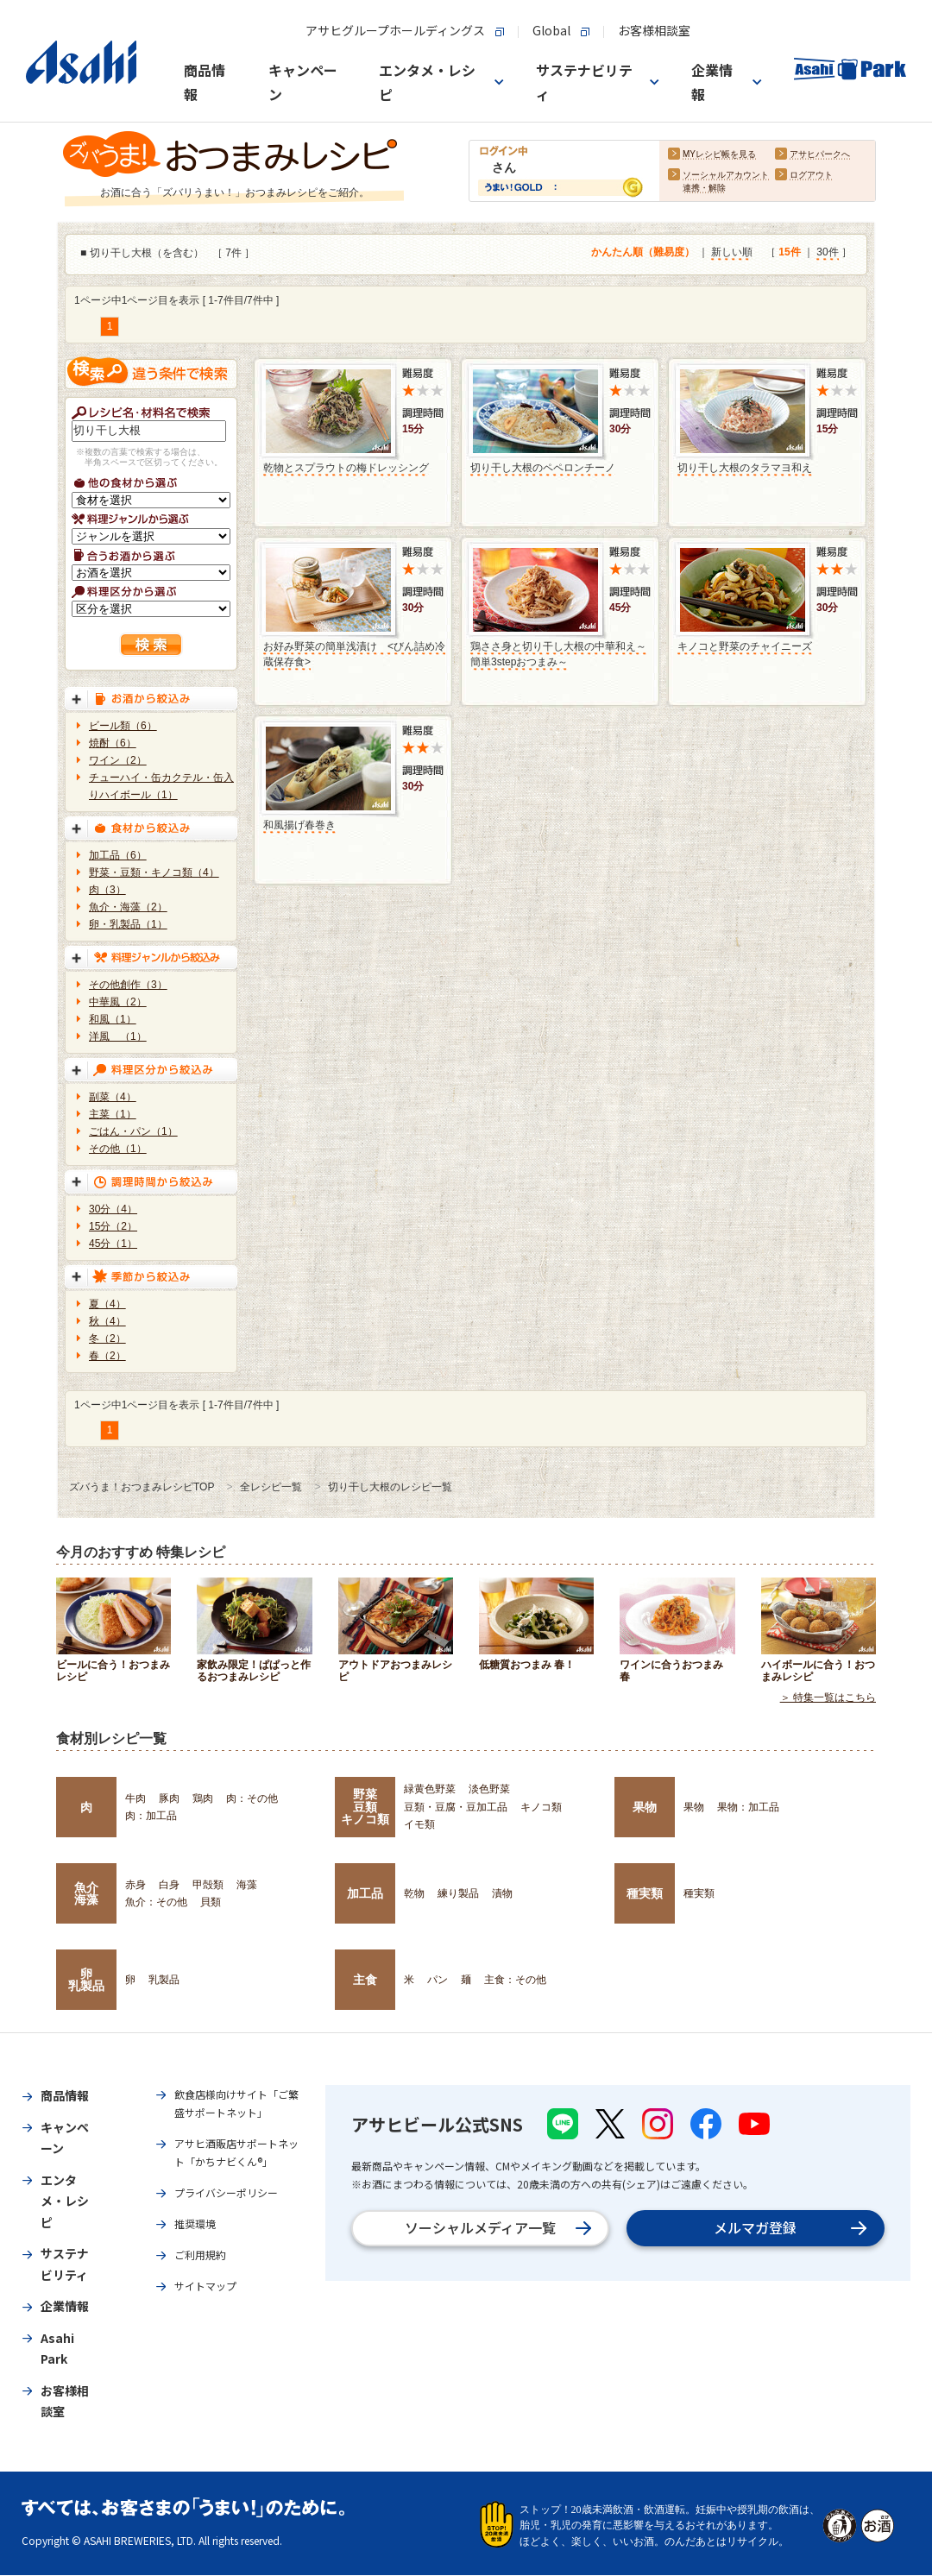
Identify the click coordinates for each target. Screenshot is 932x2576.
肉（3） (107, 890)
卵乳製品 (86, 1980)
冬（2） (107, 1338)
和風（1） (112, 1019)
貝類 (210, 1902)
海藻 (246, 1885)
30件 (827, 253)
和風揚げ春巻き (299, 825)
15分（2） (113, 1226)
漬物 (502, 1893)
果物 (645, 1807)
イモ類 (419, 1824)
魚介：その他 (156, 1902)
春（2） (107, 1356)
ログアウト (811, 175)
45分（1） (113, 1244)
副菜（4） (112, 1097)
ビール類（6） (123, 726)
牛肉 (135, 1798)
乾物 (414, 1893)
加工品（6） (118, 855)
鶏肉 (202, 1798)
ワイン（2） (118, 760)
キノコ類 (541, 1807)
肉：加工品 (151, 1816)
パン (437, 1980)
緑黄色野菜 (430, 1789)
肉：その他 (252, 1798)
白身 (169, 1885)
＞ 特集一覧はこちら (828, 1698)
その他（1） (118, 1149)
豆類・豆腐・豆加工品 (455, 1807)
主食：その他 (515, 1980)
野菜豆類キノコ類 (365, 1806)
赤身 (135, 1885)
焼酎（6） (112, 743)
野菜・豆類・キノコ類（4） (154, 872)
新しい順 (732, 253)
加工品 (365, 1893)
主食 (365, 1980)
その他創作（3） (128, 985)
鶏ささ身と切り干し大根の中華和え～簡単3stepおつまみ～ (558, 654)
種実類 (645, 1893)
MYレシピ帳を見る (719, 155)
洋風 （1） (118, 1036)
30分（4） (113, 1209)
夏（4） (107, 1304)
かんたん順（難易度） (643, 253)
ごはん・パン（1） (133, 1131)
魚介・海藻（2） (128, 907)
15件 (789, 253)
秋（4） (107, 1321)
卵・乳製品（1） (128, 924)
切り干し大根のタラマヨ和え (744, 468)
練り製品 (458, 1893)
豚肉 (169, 1798)
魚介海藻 (86, 1893)
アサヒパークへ (820, 155)
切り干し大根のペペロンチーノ (542, 468)
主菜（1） (112, 1114)
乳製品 (163, 1980)
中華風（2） (118, 1002)
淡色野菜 (489, 1789)
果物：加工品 (748, 1807)
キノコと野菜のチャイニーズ (744, 646)
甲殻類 (208, 1885)
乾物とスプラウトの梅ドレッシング (346, 468)
